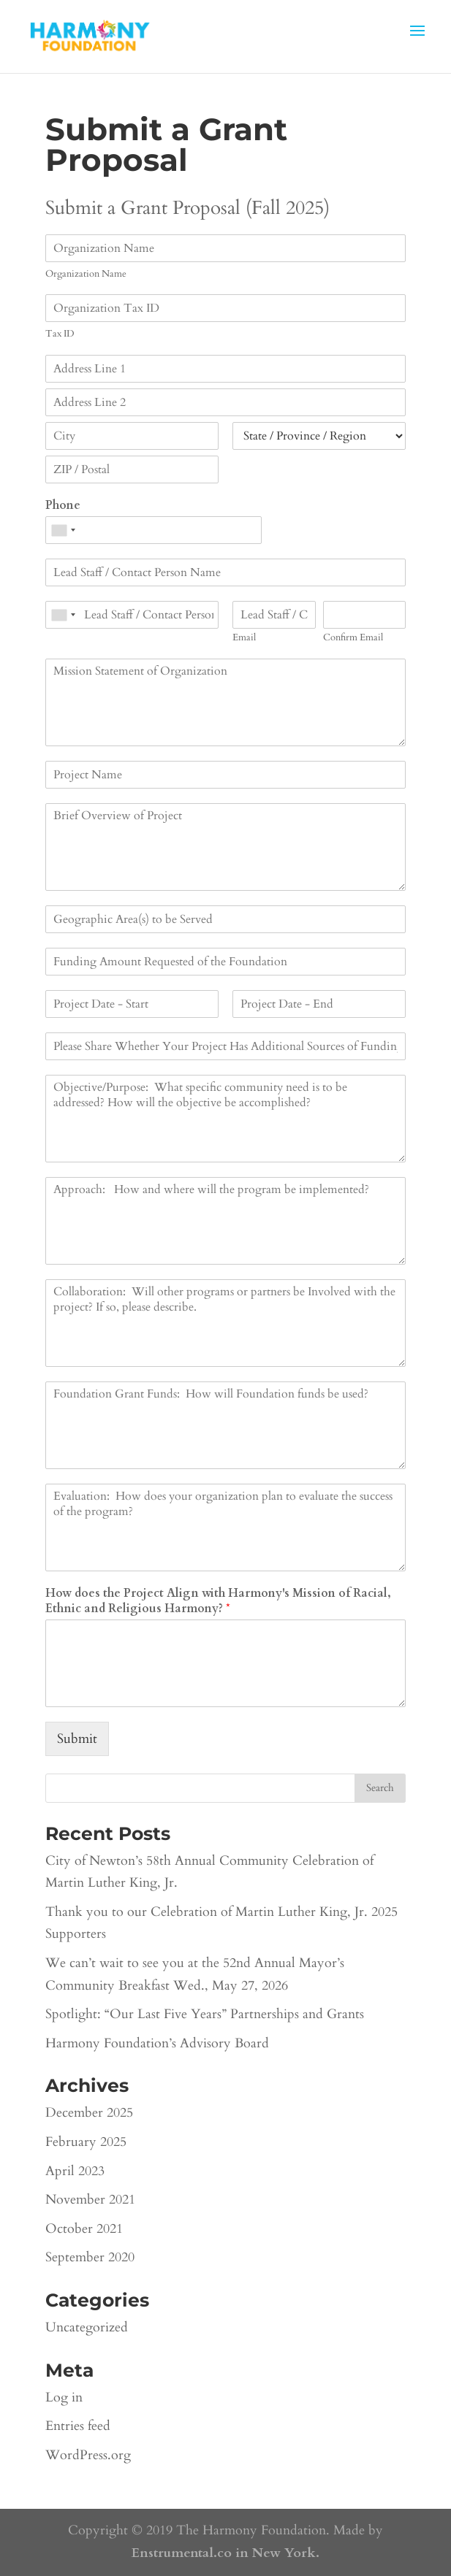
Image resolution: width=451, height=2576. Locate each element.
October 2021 (84, 2229)
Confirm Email (353, 638)
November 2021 (90, 2199)
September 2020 (89, 2257)
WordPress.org (88, 2455)
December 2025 (89, 2113)
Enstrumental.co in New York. (225, 2553)
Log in (64, 2397)
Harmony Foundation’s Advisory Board (157, 2043)
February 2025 (85, 2142)
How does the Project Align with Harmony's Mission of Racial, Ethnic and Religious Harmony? (218, 1601)
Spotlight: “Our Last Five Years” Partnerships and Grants (204, 2014)
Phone (62, 505)
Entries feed (77, 2426)
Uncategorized (86, 2327)
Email (244, 638)
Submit (77, 1739)
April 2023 (75, 2171)
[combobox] (63, 530)
